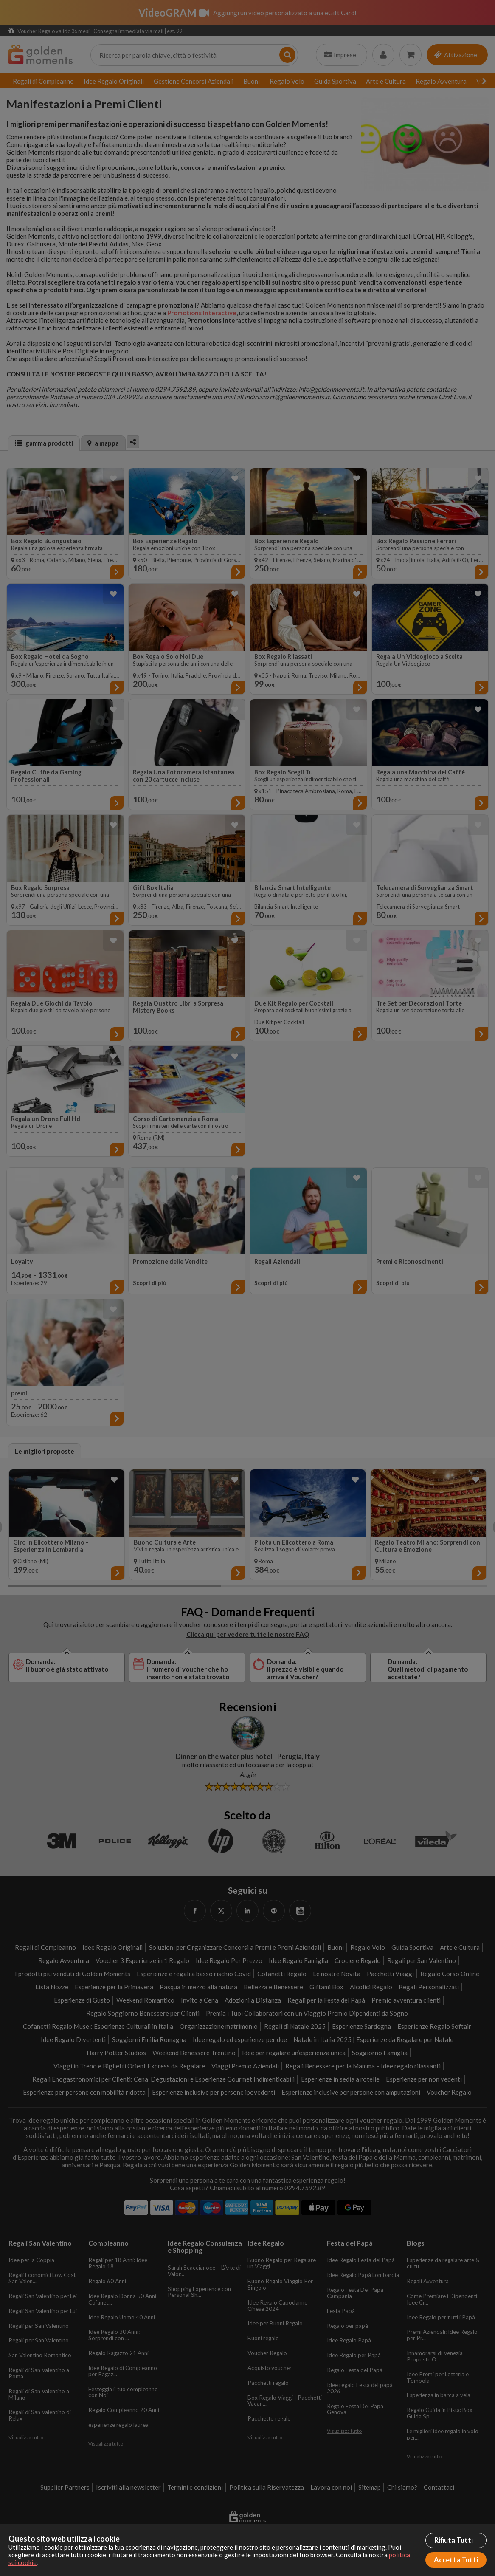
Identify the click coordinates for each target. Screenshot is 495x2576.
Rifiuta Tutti (453, 2540)
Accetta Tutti (456, 2560)
